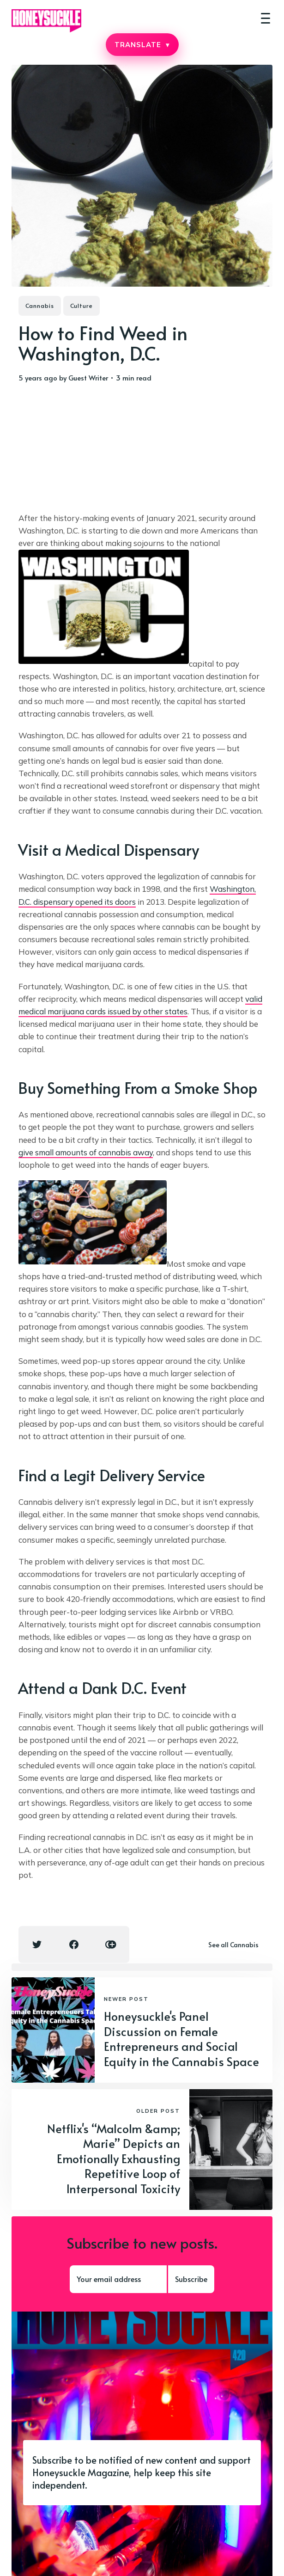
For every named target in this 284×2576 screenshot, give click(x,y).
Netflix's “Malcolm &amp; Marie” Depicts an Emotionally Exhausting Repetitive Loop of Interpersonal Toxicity (113, 2158)
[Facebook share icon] (73, 1944)
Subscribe (191, 2279)
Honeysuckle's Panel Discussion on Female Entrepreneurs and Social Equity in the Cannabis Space (181, 2038)
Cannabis (39, 305)
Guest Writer (88, 377)
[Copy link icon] (110, 1944)
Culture (81, 305)
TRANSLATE (142, 44)
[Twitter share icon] (36, 1944)
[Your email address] (118, 2279)
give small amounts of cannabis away (85, 1152)
